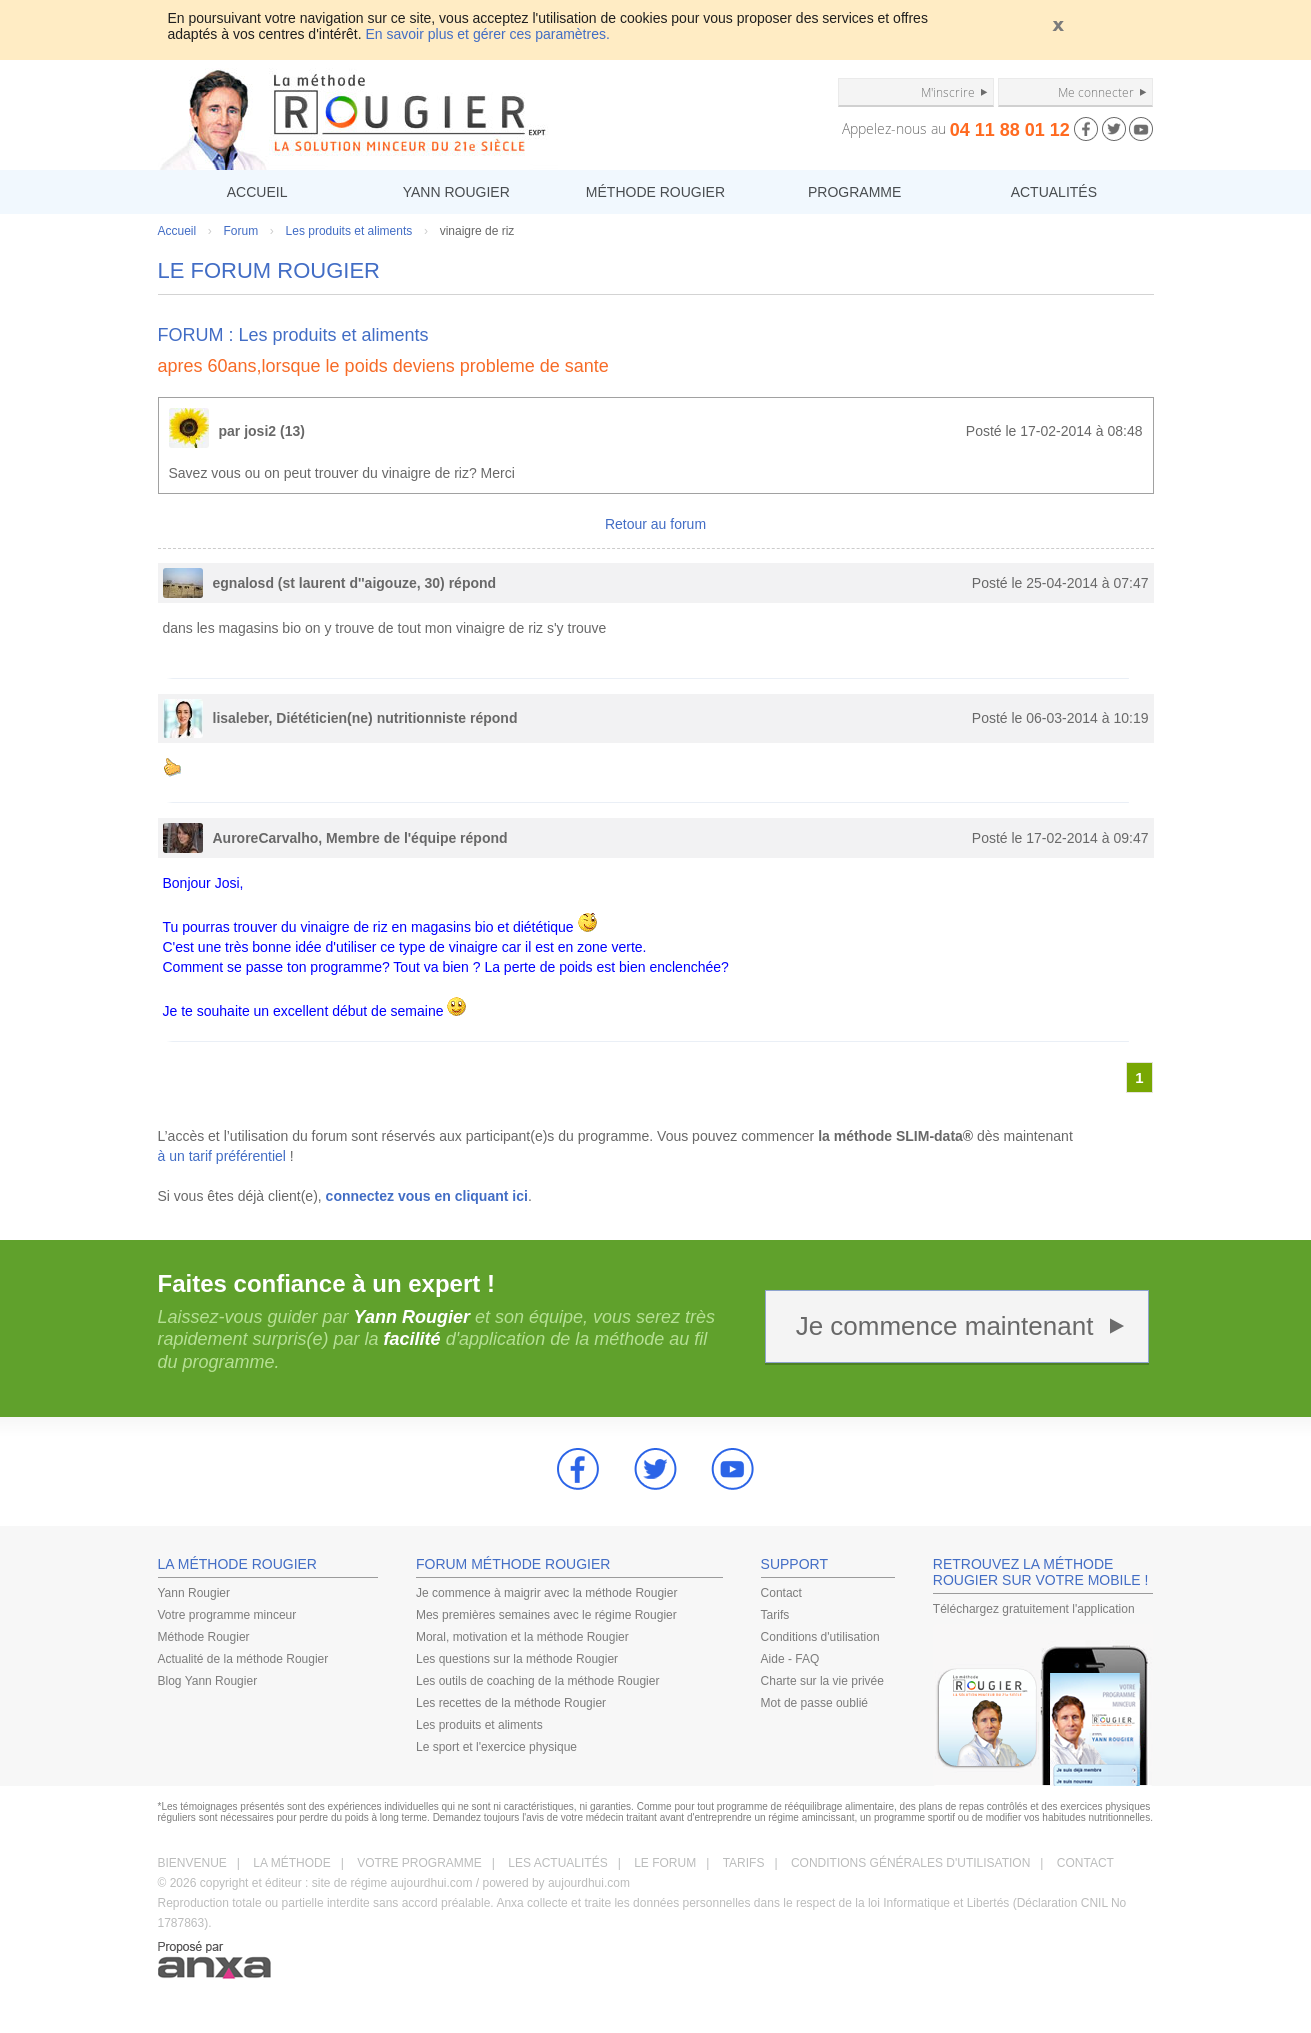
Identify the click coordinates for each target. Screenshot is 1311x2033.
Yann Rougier (194, 1593)
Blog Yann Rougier (208, 1681)
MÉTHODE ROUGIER (655, 192)
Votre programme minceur (227, 1615)
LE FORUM (665, 1863)
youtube (733, 1469)
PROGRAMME (854, 192)
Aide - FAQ (790, 1659)
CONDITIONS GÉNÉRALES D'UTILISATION (910, 1863)
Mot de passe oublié (814, 1703)
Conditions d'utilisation (820, 1637)
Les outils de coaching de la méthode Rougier (538, 1681)
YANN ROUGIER (456, 192)
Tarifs (775, 1615)
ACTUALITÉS (1054, 192)
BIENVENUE (192, 1863)
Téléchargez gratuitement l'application (1034, 1609)
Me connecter (1096, 92)
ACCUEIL (257, 192)
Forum (241, 231)
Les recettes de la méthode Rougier (511, 1703)
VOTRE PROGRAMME (419, 1863)
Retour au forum (655, 524)
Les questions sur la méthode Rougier (517, 1659)
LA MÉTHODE (291, 1863)
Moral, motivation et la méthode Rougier (522, 1637)
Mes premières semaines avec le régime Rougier (546, 1615)
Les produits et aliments (349, 231)
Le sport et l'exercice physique (496, 1747)
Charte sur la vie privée (822, 1681)
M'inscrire (948, 92)
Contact (781, 1593)
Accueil (177, 231)
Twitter (656, 1469)
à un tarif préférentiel (222, 1156)
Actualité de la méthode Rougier (243, 1659)
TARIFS (744, 1863)
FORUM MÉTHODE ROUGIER (513, 1564)
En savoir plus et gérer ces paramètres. (488, 34)
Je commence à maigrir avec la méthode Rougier (546, 1593)
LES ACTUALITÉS (557, 1863)
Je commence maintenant (945, 1326)
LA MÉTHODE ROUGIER (237, 1564)
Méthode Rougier (204, 1637)
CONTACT (1085, 1863)
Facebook (578, 1469)
